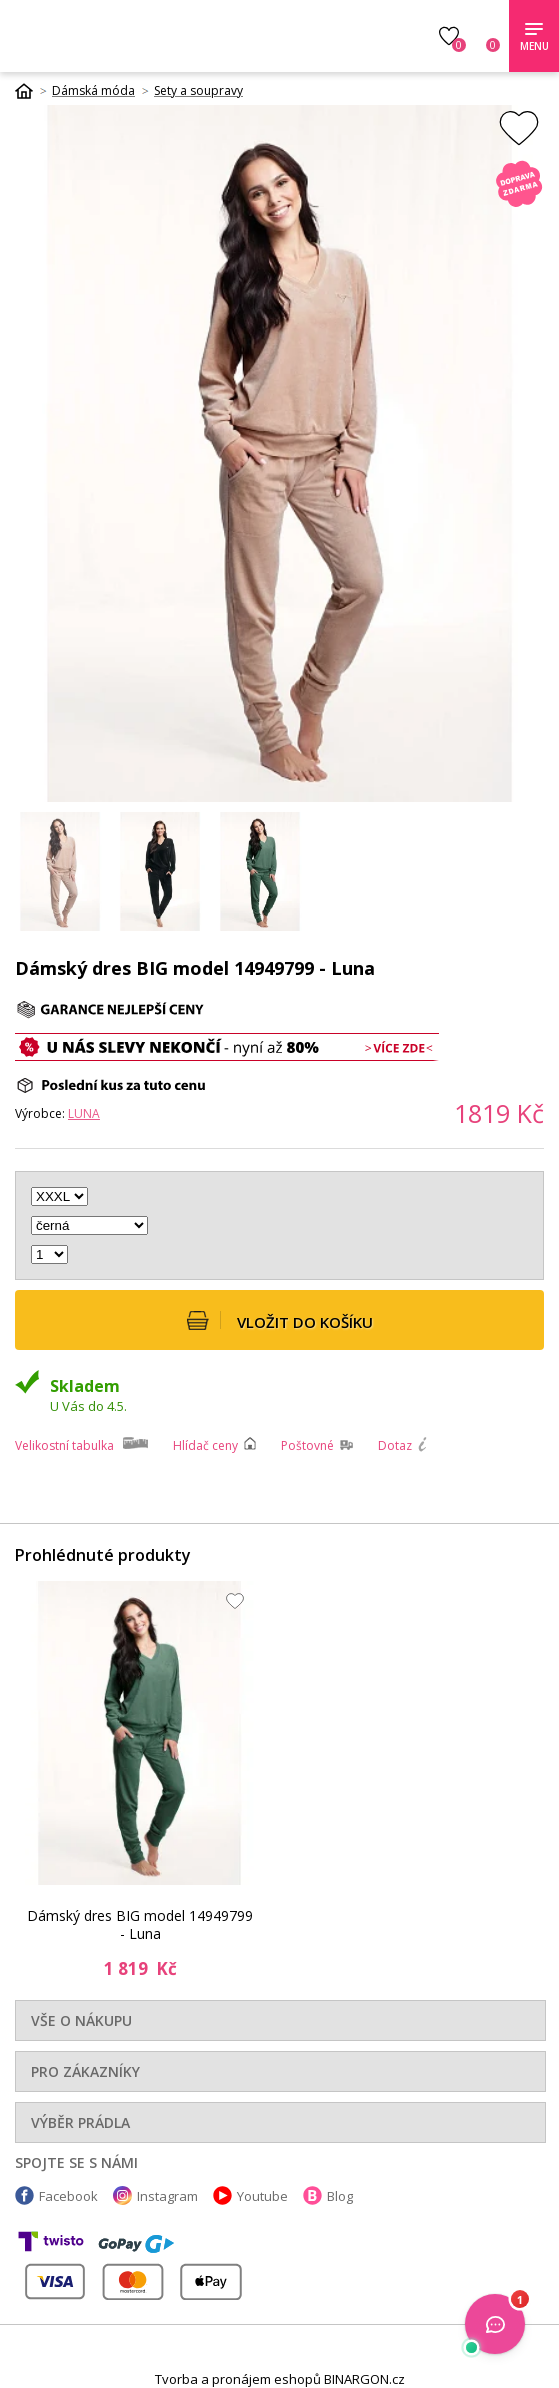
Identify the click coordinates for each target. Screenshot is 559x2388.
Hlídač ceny (205, 1445)
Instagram (167, 2196)
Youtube (262, 2196)
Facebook (68, 2196)
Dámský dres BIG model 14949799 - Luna (140, 1924)
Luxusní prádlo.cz (157, 36)
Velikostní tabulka (64, 1445)
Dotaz (395, 1445)
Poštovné (307, 1445)
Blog (340, 2196)
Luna (84, 1113)
